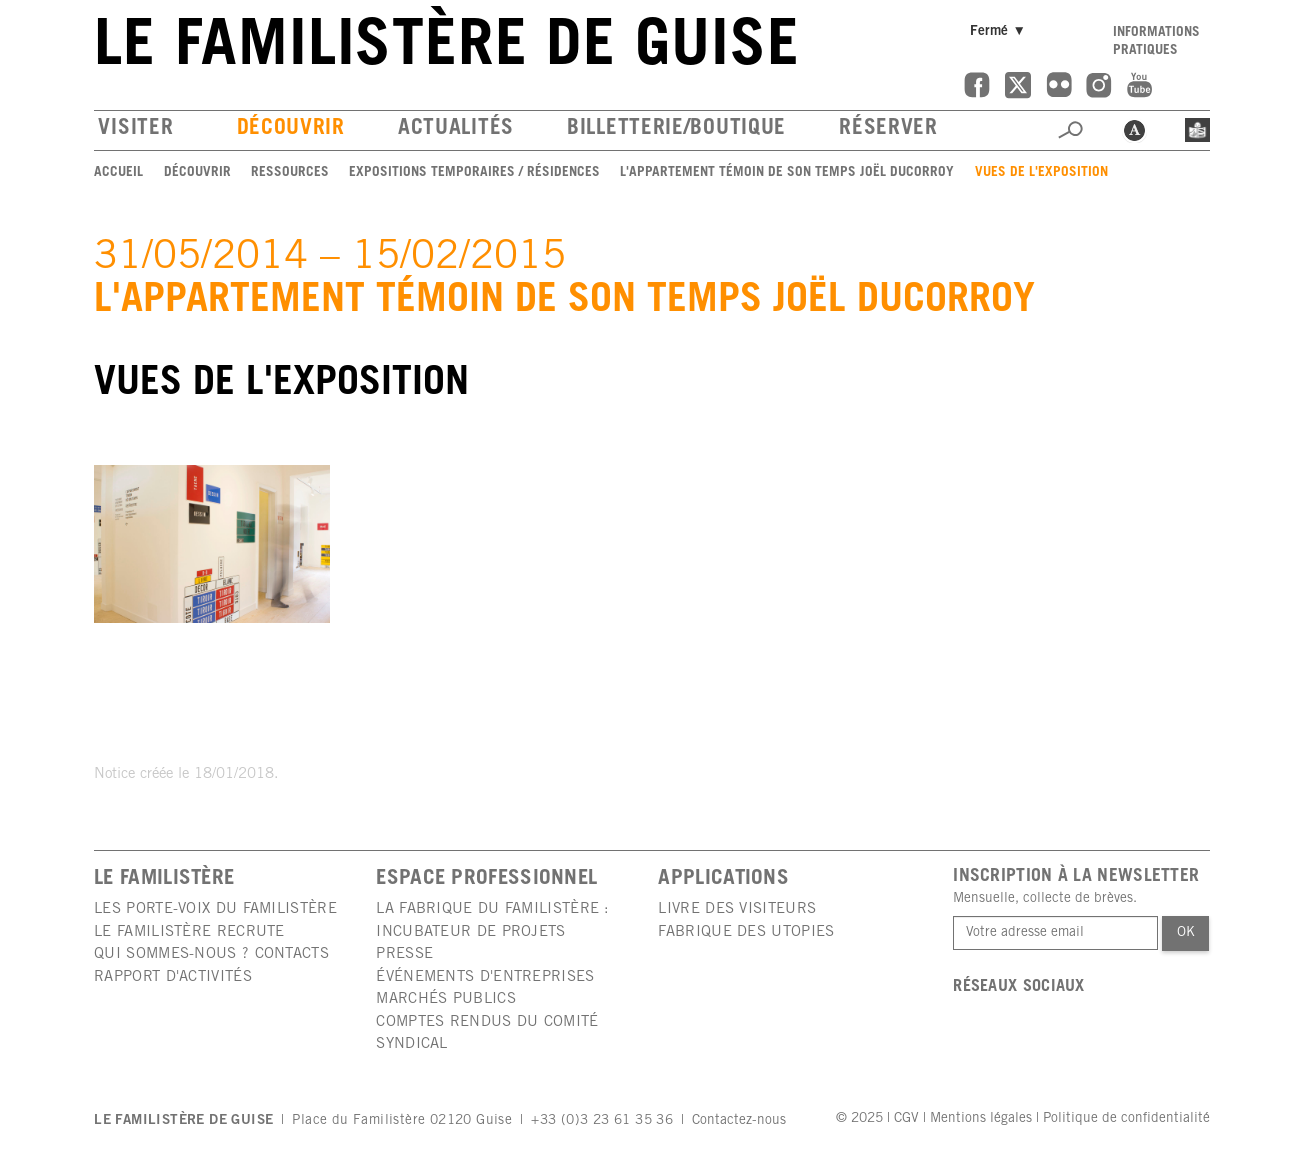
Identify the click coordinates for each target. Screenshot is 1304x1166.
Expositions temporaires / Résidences (474, 173)
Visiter (135, 129)
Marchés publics (446, 999)
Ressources (290, 173)
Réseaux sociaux (1019, 987)
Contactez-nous (739, 1121)
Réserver (888, 129)
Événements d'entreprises (485, 977)
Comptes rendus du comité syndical (487, 1033)
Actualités (456, 129)
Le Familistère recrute (189, 932)
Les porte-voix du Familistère (215, 909)
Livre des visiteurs (737, 909)
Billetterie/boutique (676, 129)
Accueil (118, 173)
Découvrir (291, 129)
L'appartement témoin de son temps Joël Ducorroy (787, 173)
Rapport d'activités (173, 977)
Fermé (1000, 31)
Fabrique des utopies (746, 932)
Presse (404, 954)
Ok (1186, 933)
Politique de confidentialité (1126, 1119)
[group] (212, 543)
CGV (906, 1119)
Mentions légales (981, 1119)
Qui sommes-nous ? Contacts (211, 954)
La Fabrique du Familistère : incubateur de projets (492, 920)
